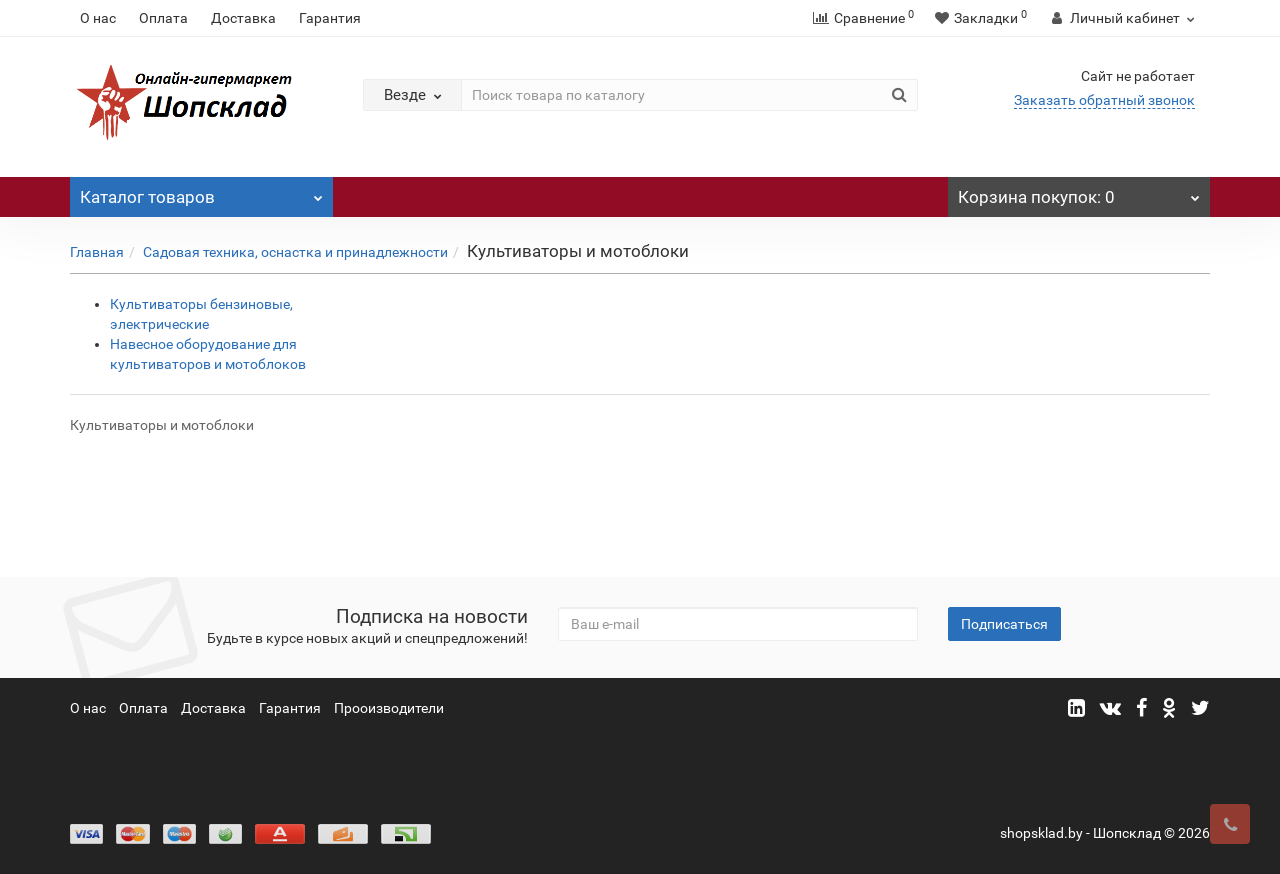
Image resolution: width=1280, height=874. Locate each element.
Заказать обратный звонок (1104, 100)
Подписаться (1004, 624)
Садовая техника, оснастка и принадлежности (295, 252)
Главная (97, 252)
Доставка (243, 18)
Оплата (163, 18)
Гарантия (330, 18)
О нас (98, 18)
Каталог (201, 192)
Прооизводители (389, 708)
